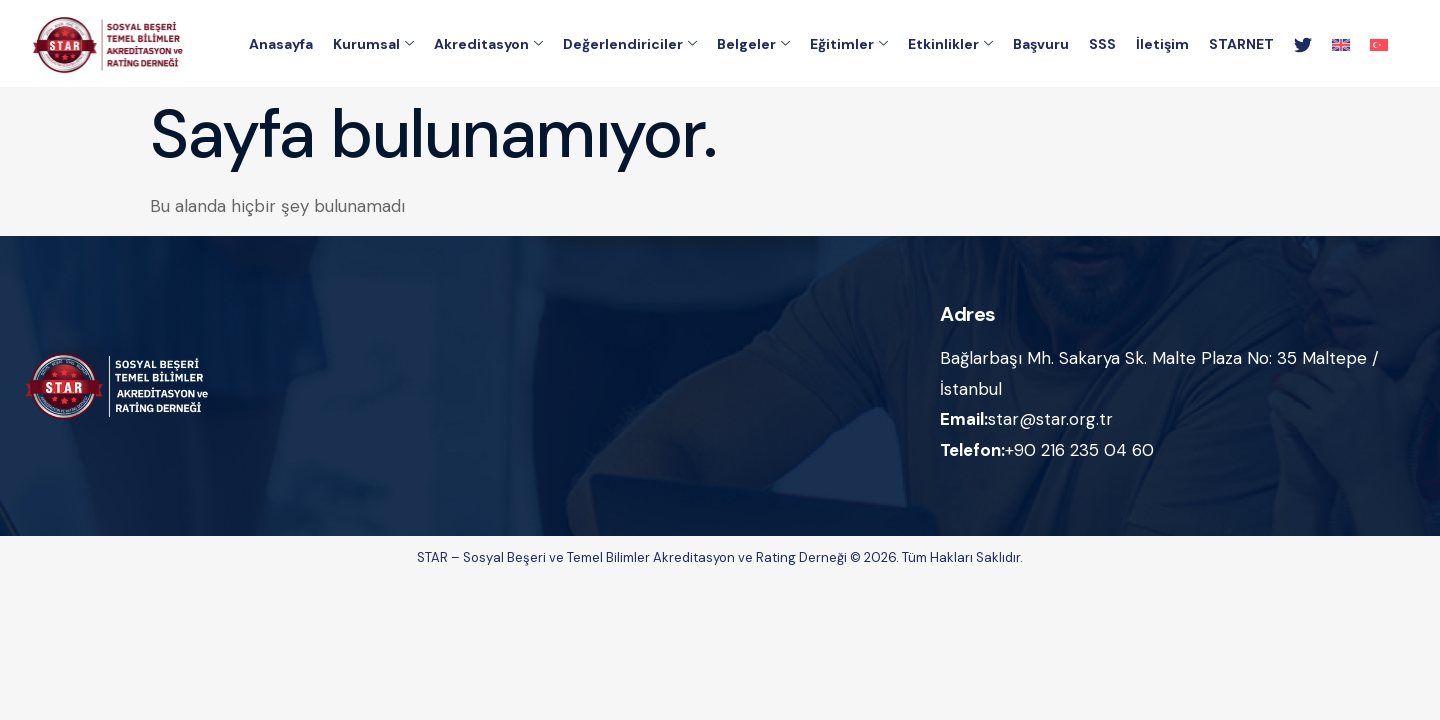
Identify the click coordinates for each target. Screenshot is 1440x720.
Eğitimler (849, 45)
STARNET (1241, 45)
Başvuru (1041, 45)
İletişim (1162, 45)
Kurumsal (373, 45)
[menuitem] (1341, 45)
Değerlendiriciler (630, 45)
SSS (1102, 45)
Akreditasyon (488, 45)
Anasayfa (281, 45)
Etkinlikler (950, 45)
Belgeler (753, 45)
